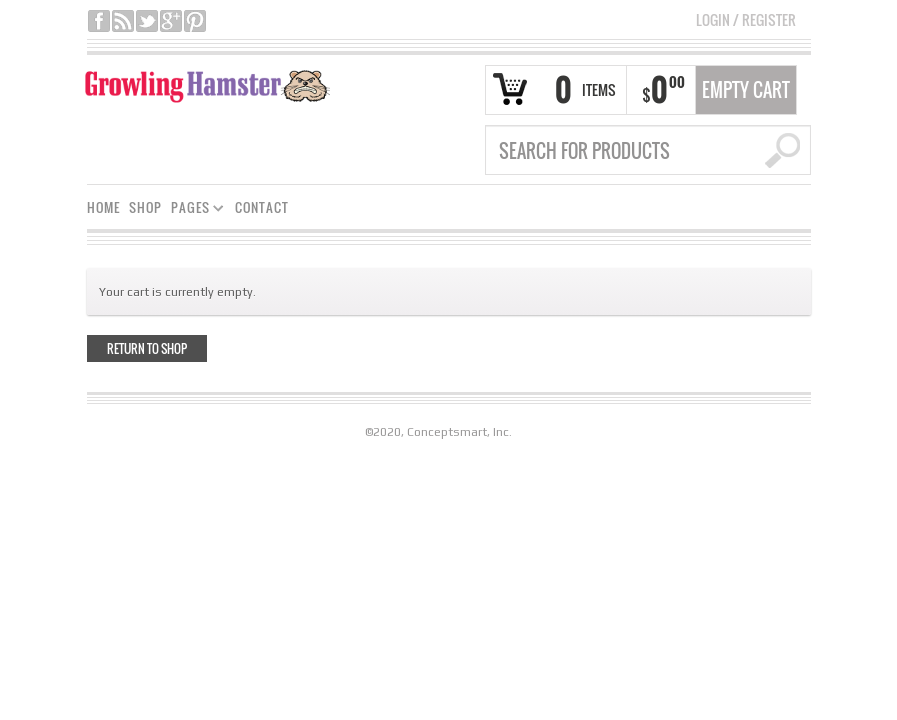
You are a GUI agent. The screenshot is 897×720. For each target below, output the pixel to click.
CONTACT (262, 207)
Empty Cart (746, 90)
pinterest (195, 21)
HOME (103, 207)
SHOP (145, 207)
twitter (147, 21)
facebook (99, 21)
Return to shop (147, 348)
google (171, 21)
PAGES (193, 210)
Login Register (746, 19)
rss (123, 21)
